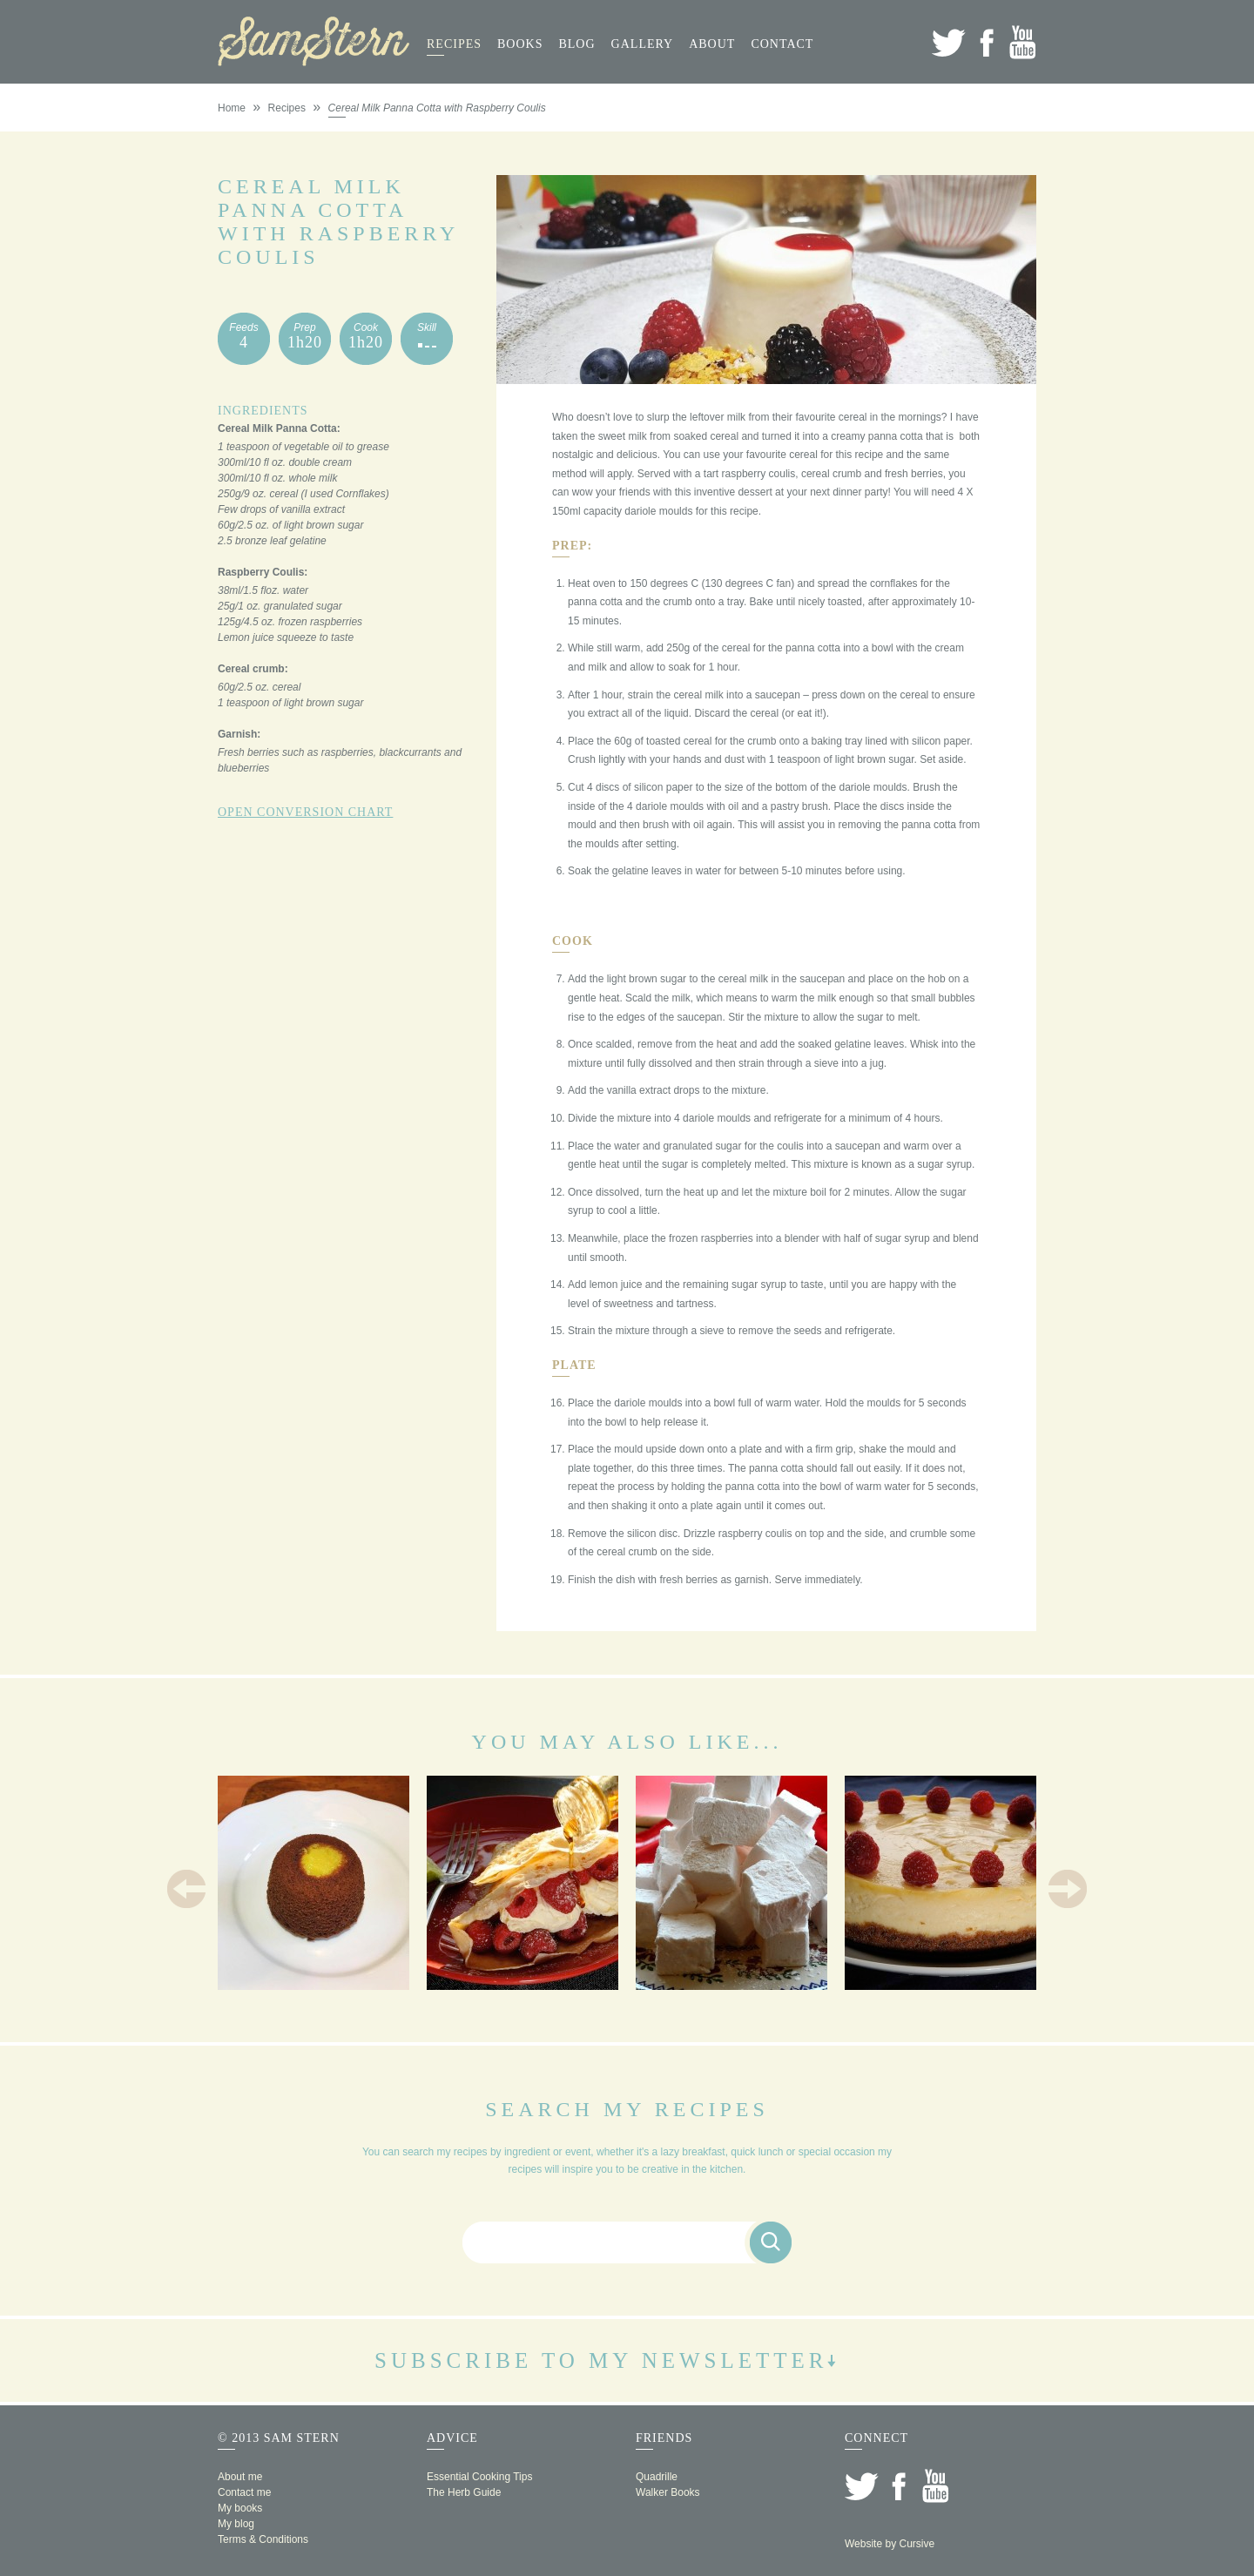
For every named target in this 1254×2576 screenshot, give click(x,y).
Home (232, 108)
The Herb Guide (464, 2492)
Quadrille (657, 2477)
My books (240, 2508)
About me (240, 2477)
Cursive (916, 2544)
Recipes (454, 44)
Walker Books (668, 2492)
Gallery (642, 44)
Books (520, 44)
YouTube (1023, 42)
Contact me (244, 2492)
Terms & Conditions (263, 2539)
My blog (236, 2524)
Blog (576, 44)
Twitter (949, 42)
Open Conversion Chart (305, 812)
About (712, 44)
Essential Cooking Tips (479, 2477)
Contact (782, 44)
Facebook (986, 42)
